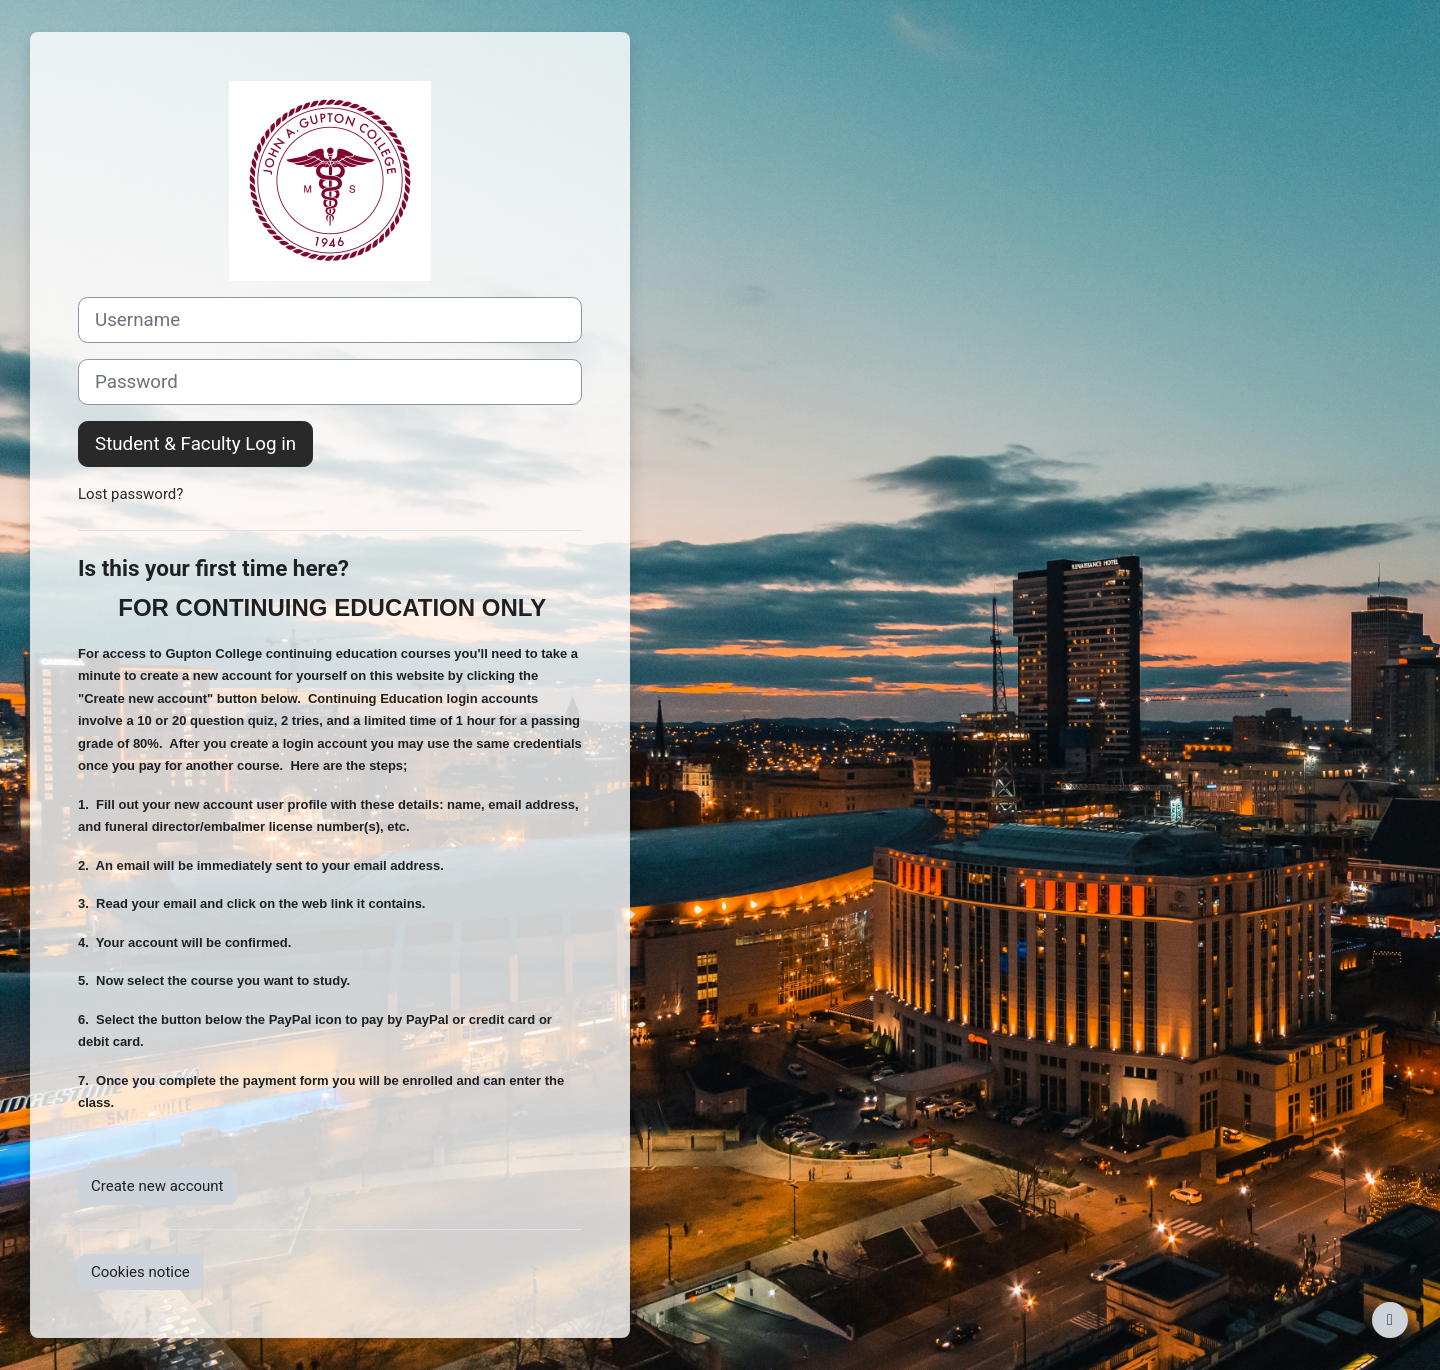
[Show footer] (1390, 1320)
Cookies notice (140, 1272)
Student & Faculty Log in (195, 444)
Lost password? (130, 494)
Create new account (157, 1186)
